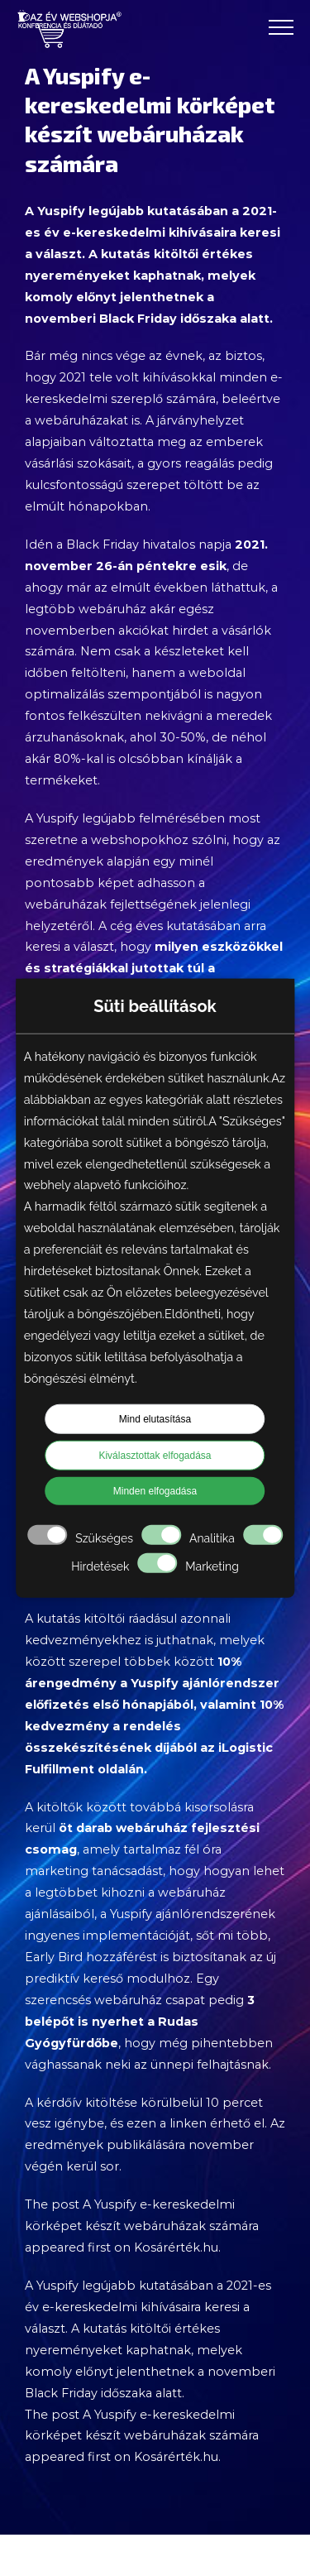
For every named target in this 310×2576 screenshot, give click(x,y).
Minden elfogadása (155, 1491)
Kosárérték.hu (176, 2247)
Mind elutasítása (155, 1419)
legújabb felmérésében (153, 818)
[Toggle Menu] (281, 27)
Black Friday (102, 544)
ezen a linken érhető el (195, 2123)
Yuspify (61, 211)
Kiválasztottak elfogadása (154, 1455)
